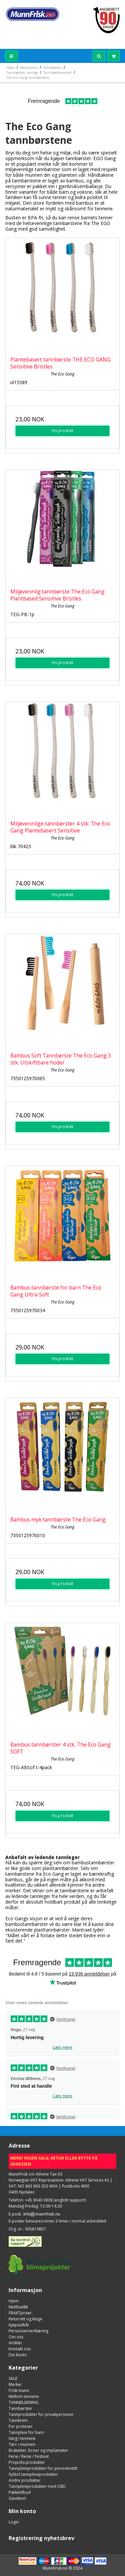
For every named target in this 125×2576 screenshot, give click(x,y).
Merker (15, 2384)
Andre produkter (25, 2480)
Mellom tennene (24, 2396)
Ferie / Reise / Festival (29, 2456)
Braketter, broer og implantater (38, 2450)
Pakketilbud (20, 2492)
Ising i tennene (22, 2438)
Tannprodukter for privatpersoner (41, 2414)
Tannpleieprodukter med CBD (37, 2486)
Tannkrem (18, 2420)
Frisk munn (19, 2390)
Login (14, 2522)
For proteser (21, 2426)
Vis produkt (62, 430)
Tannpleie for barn (26, 2432)
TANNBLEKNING (24, 2402)
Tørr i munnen (22, 2444)
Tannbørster (20, 2408)
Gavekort (17, 2498)
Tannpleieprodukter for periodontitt (43, 2468)
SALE (13, 2378)
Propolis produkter (27, 2462)
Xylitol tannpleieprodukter (33, 2474)
